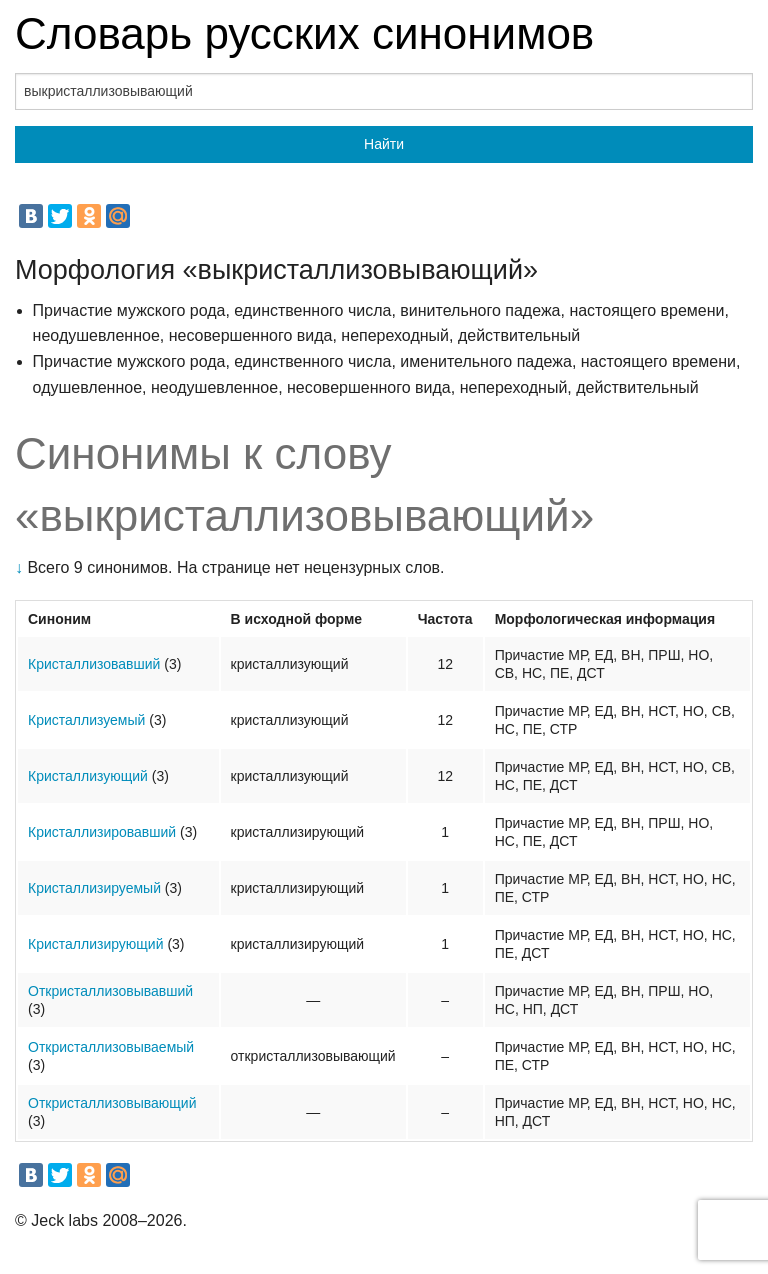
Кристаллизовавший (94, 664)
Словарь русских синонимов (304, 33)
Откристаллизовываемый (111, 1047)
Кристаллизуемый (86, 720)
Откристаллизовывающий (112, 1103)
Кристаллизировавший (102, 832)
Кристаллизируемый (94, 888)
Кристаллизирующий (96, 944)
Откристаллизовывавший (110, 991)
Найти (384, 144)
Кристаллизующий (88, 776)
